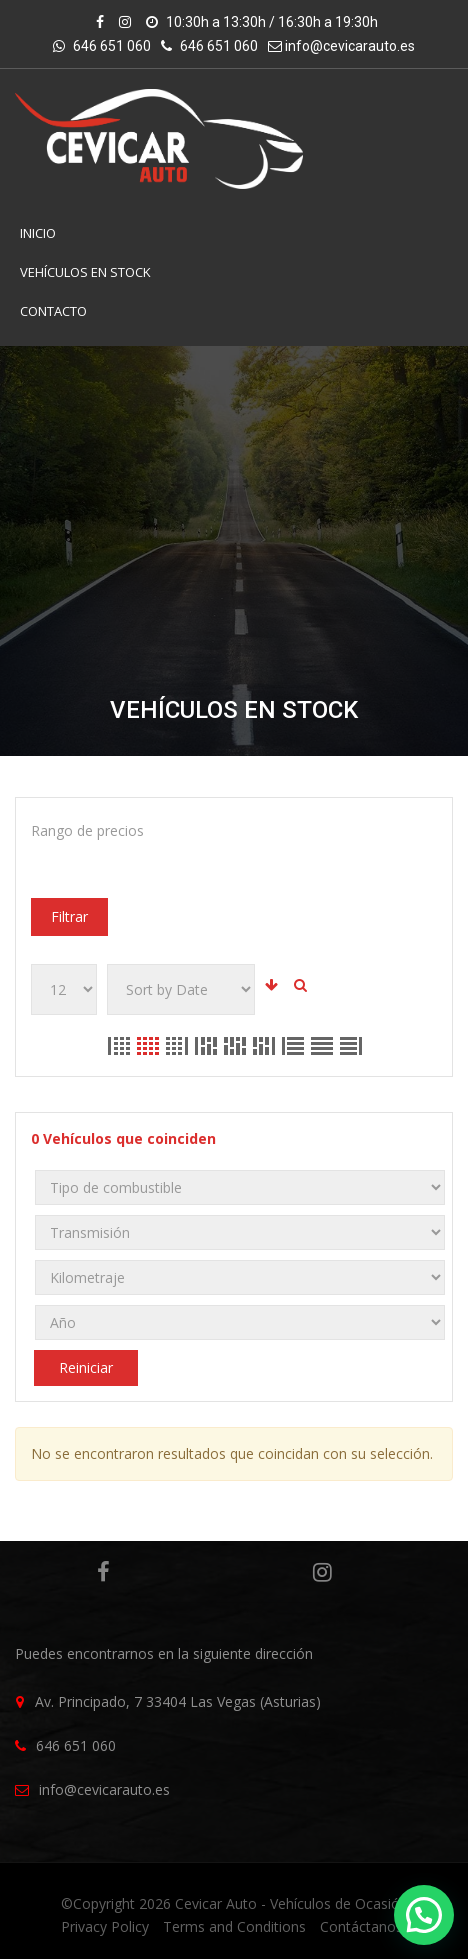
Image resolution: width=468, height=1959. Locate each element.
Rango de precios (87, 830)
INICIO (38, 233)
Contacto (53, 311)
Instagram (322, 1572)
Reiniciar (86, 1367)
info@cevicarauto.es (350, 46)
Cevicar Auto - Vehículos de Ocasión (291, 1903)
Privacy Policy (105, 1926)
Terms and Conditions (234, 1926)
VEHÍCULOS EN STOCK (85, 272)
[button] (424, 1915)
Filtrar (69, 916)
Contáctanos (361, 1926)
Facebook (103, 1572)
